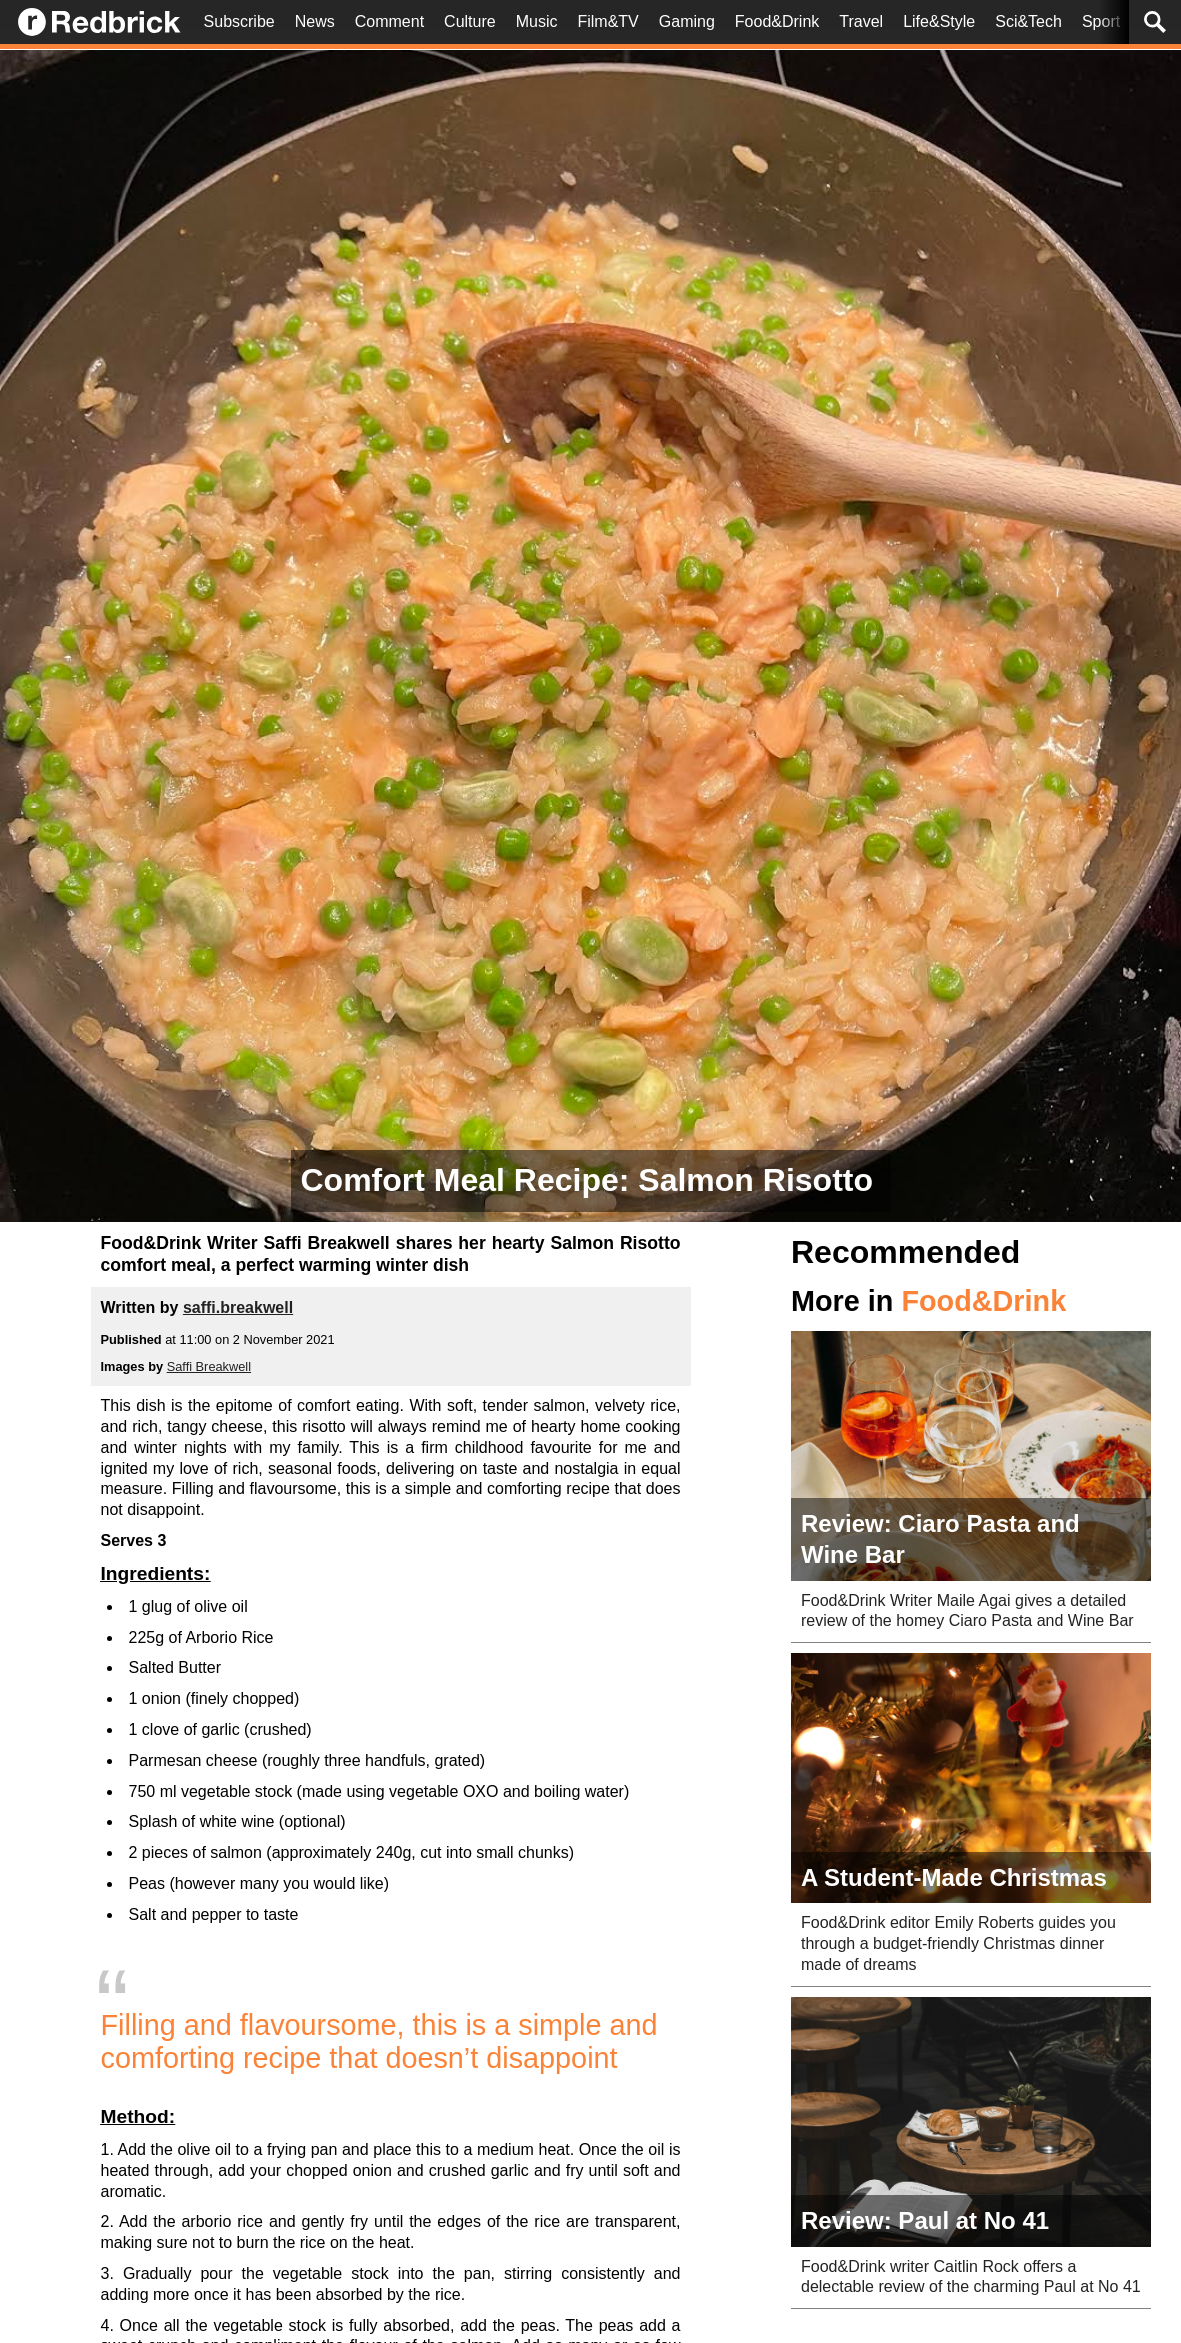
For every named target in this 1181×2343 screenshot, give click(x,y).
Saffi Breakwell (209, 1366)
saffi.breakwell (238, 1307)
